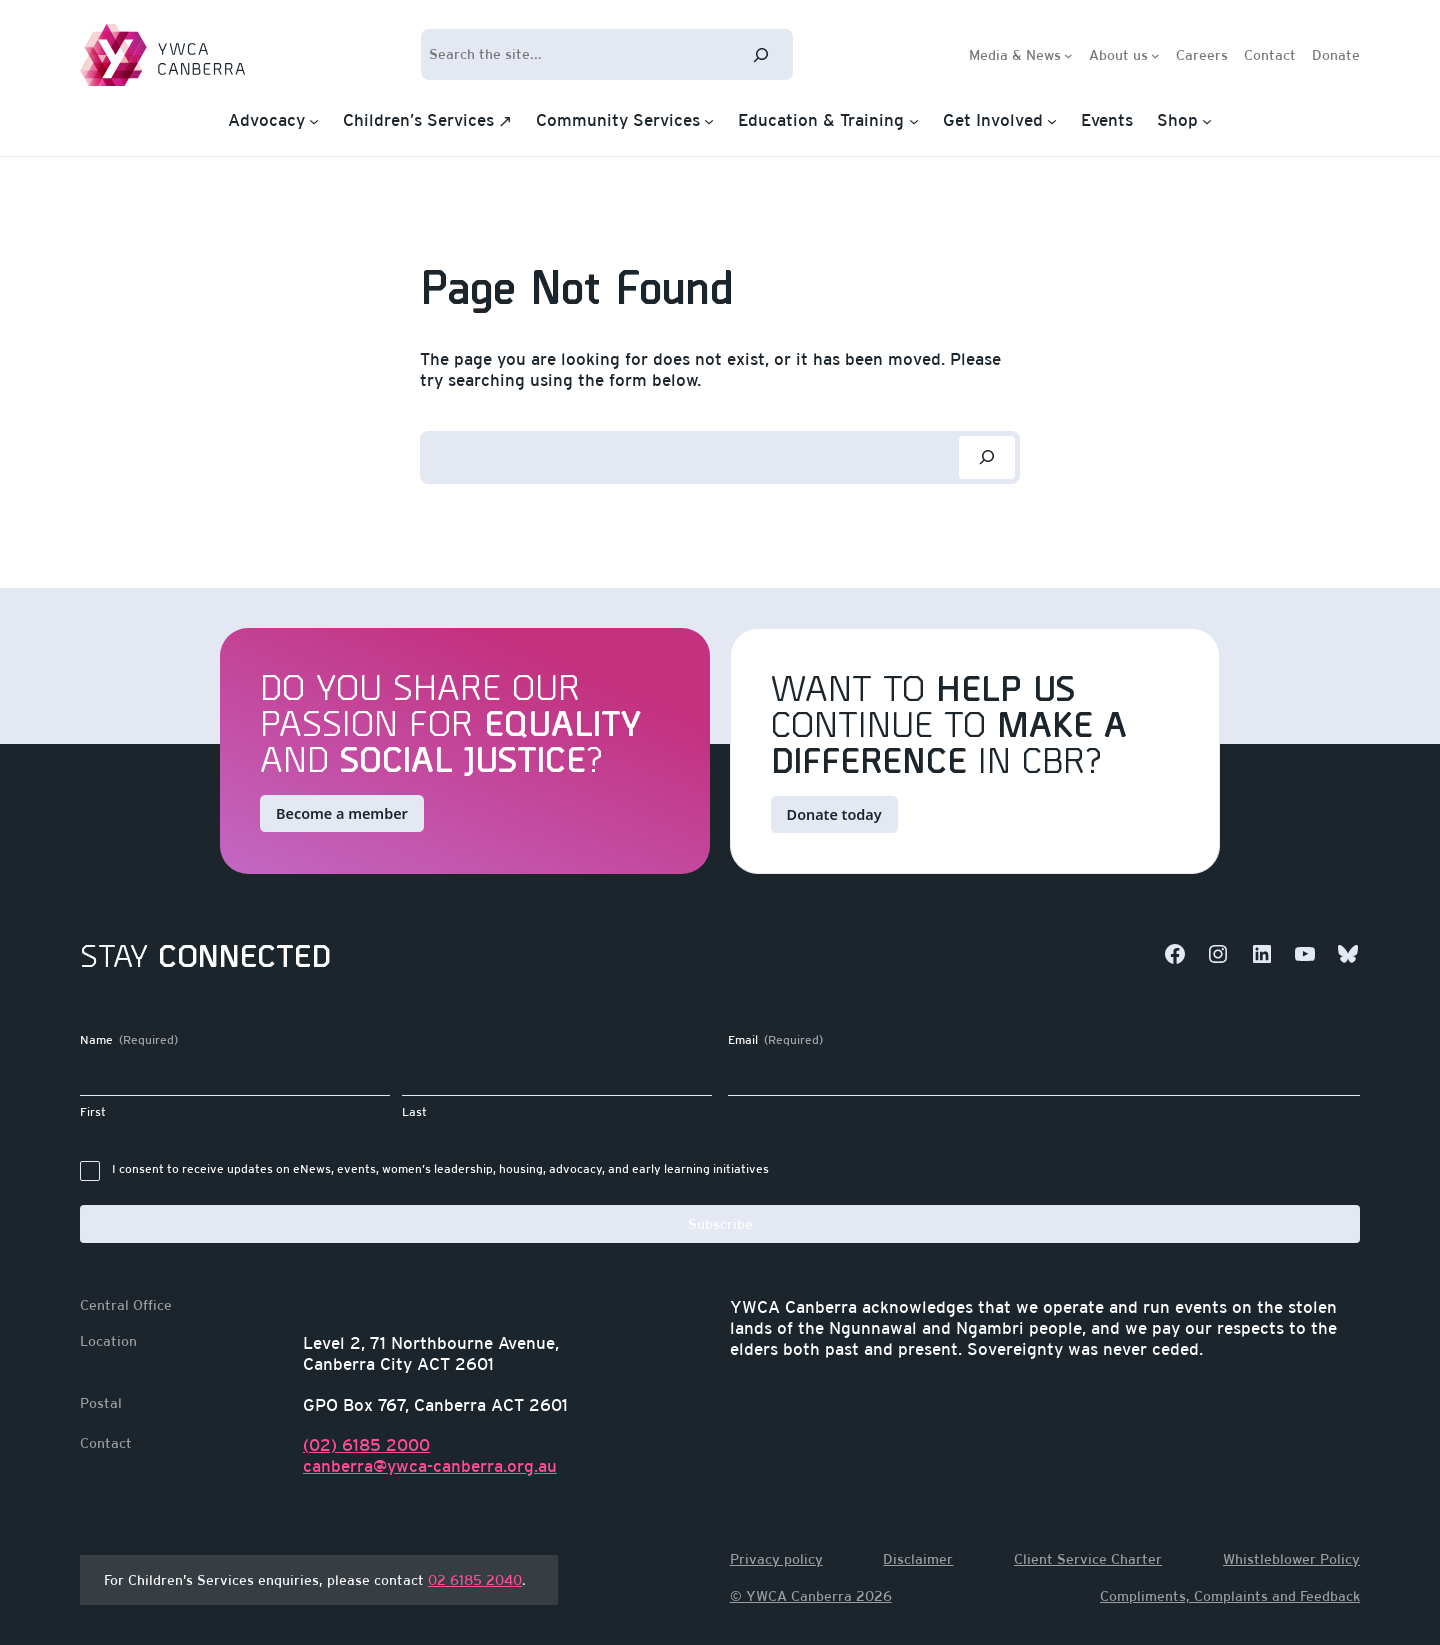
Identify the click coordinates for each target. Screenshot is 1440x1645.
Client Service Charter (1088, 1559)
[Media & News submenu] (1068, 54)
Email (775, 1040)
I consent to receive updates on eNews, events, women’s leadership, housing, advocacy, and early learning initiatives (440, 1169)
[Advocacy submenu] (314, 121)
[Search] (761, 54)
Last (414, 1112)
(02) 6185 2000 (366, 1445)
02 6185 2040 (475, 1580)
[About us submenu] (1155, 54)
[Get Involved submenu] (1052, 121)
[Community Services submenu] (709, 121)
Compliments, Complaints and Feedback (1230, 1596)
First (93, 1112)
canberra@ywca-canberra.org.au (430, 1466)
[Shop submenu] (1207, 121)
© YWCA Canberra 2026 (811, 1596)
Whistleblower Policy (1291, 1559)
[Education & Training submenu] (914, 121)
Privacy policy (776, 1559)
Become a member (342, 813)
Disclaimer (918, 1559)
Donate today (834, 814)
